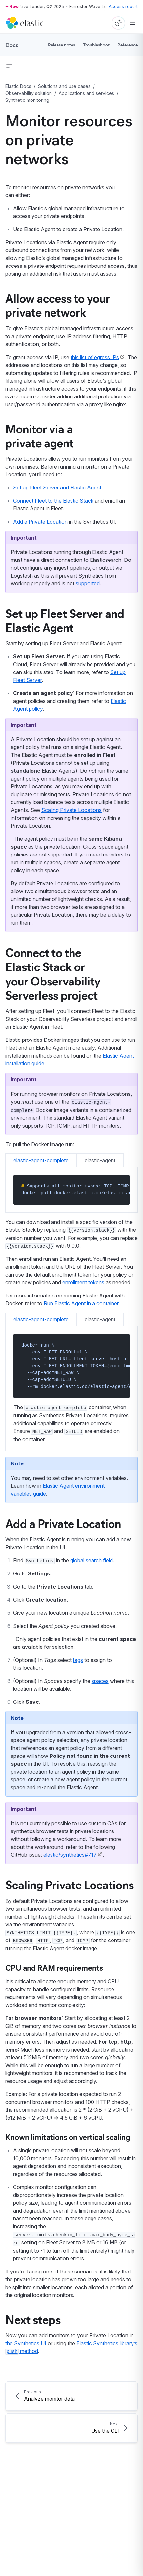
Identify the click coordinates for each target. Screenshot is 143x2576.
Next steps (33, 2319)
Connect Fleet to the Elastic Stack (53, 500)
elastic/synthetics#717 (70, 1854)
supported (88, 583)
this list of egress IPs (95, 357)
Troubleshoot (96, 45)
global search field (91, 1560)
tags (78, 1660)
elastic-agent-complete (41, 1160)
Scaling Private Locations (71, 810)
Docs (11, 45)
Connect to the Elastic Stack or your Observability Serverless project (53, 973)
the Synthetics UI (25, 2343)
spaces (100, 1681)
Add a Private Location (40, 521)
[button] (9, 66)
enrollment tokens (83, 1282)
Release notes (61, 45)
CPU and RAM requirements (54, 1967)
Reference (127, 45)
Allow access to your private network (57, 305)
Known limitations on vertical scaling (67, 2136)
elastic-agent (100, 1160)
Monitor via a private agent (39, 435)
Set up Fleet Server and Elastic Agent (57, 487)
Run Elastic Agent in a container (81, 1303)
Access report (123, 6)
